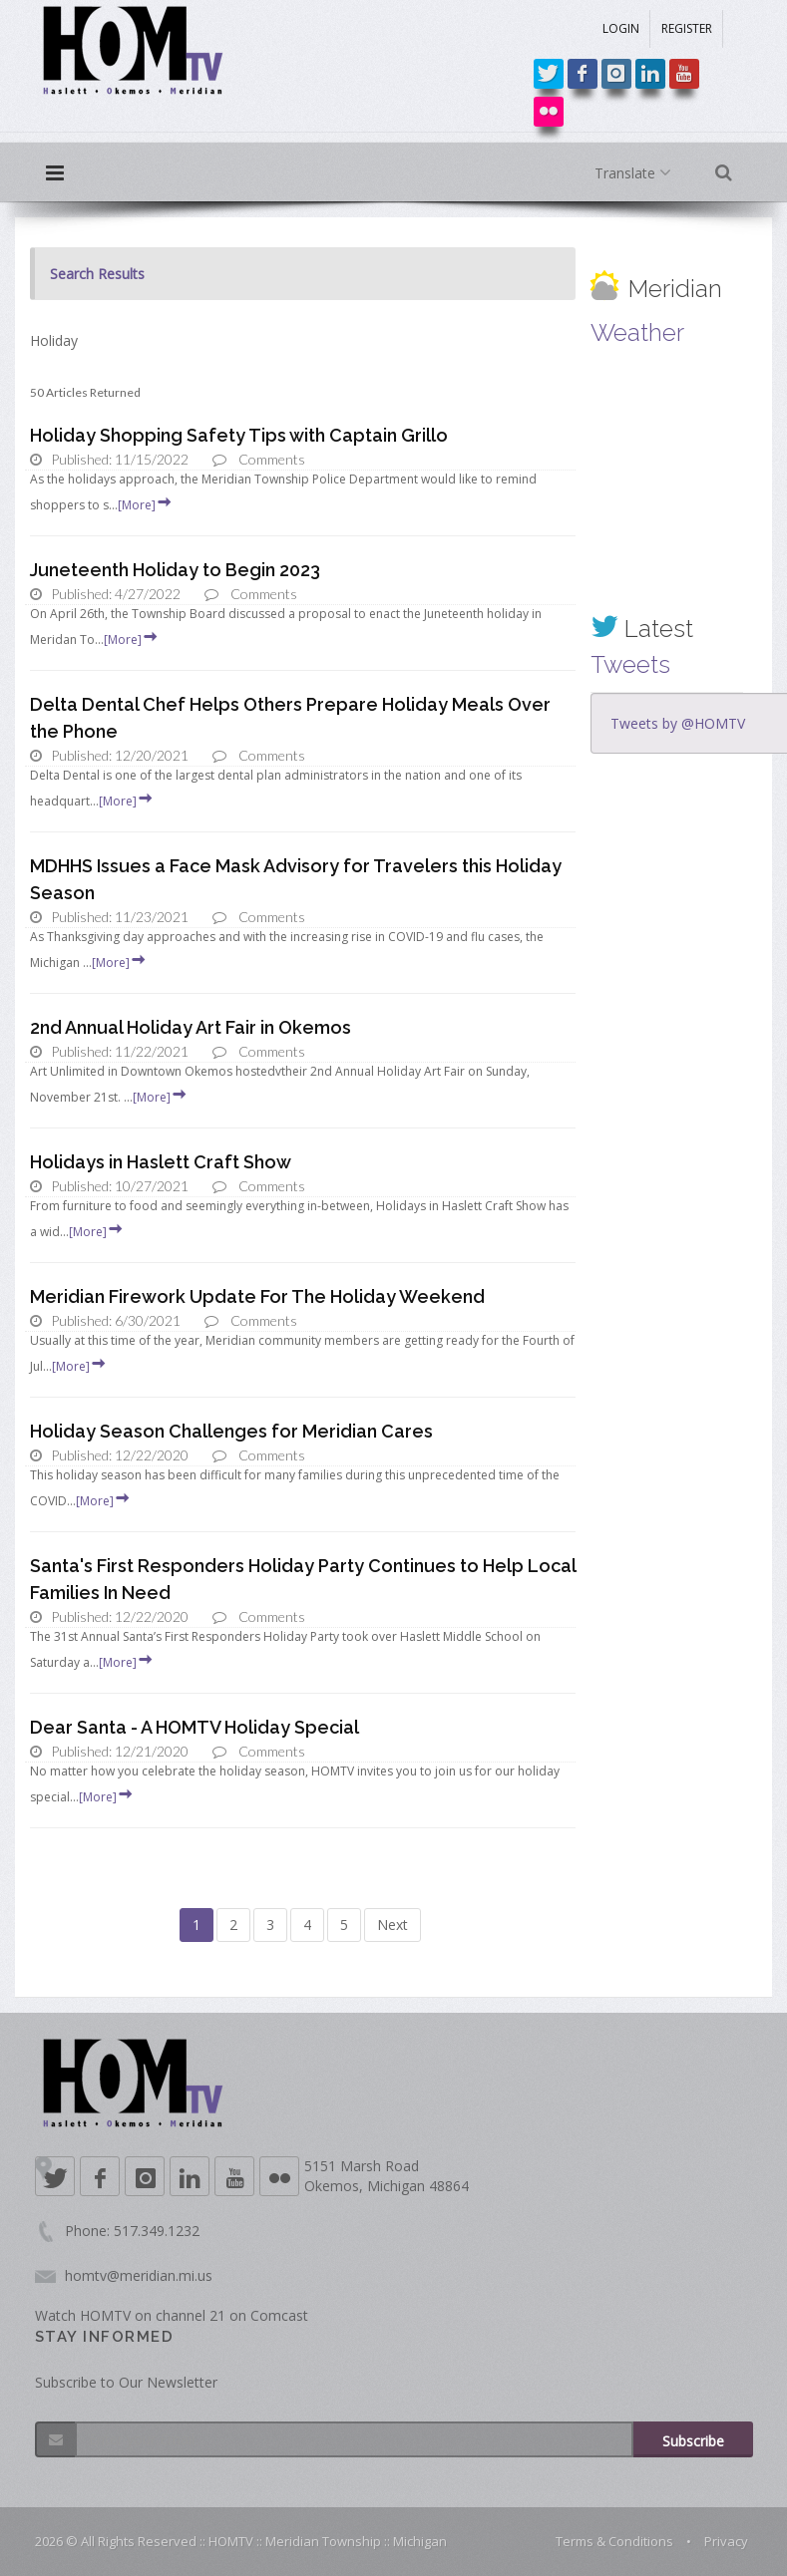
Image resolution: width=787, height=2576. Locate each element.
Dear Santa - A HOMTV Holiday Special (194, 1727)
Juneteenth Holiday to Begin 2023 (175, 569)
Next (392, 1924)
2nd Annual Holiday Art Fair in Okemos (190, 1027)
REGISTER (686, 28)
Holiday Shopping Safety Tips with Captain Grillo (239, 435)
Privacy (726, 2541)
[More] (146, 504)
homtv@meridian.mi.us (138, 2275)
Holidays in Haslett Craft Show (160, 1161)
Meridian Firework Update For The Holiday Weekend (257, 1296)
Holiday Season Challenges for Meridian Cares (231, 1431)
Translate (636, 173)
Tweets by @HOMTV (677, 723)
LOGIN (620, 28)
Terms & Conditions (614, 2541)
